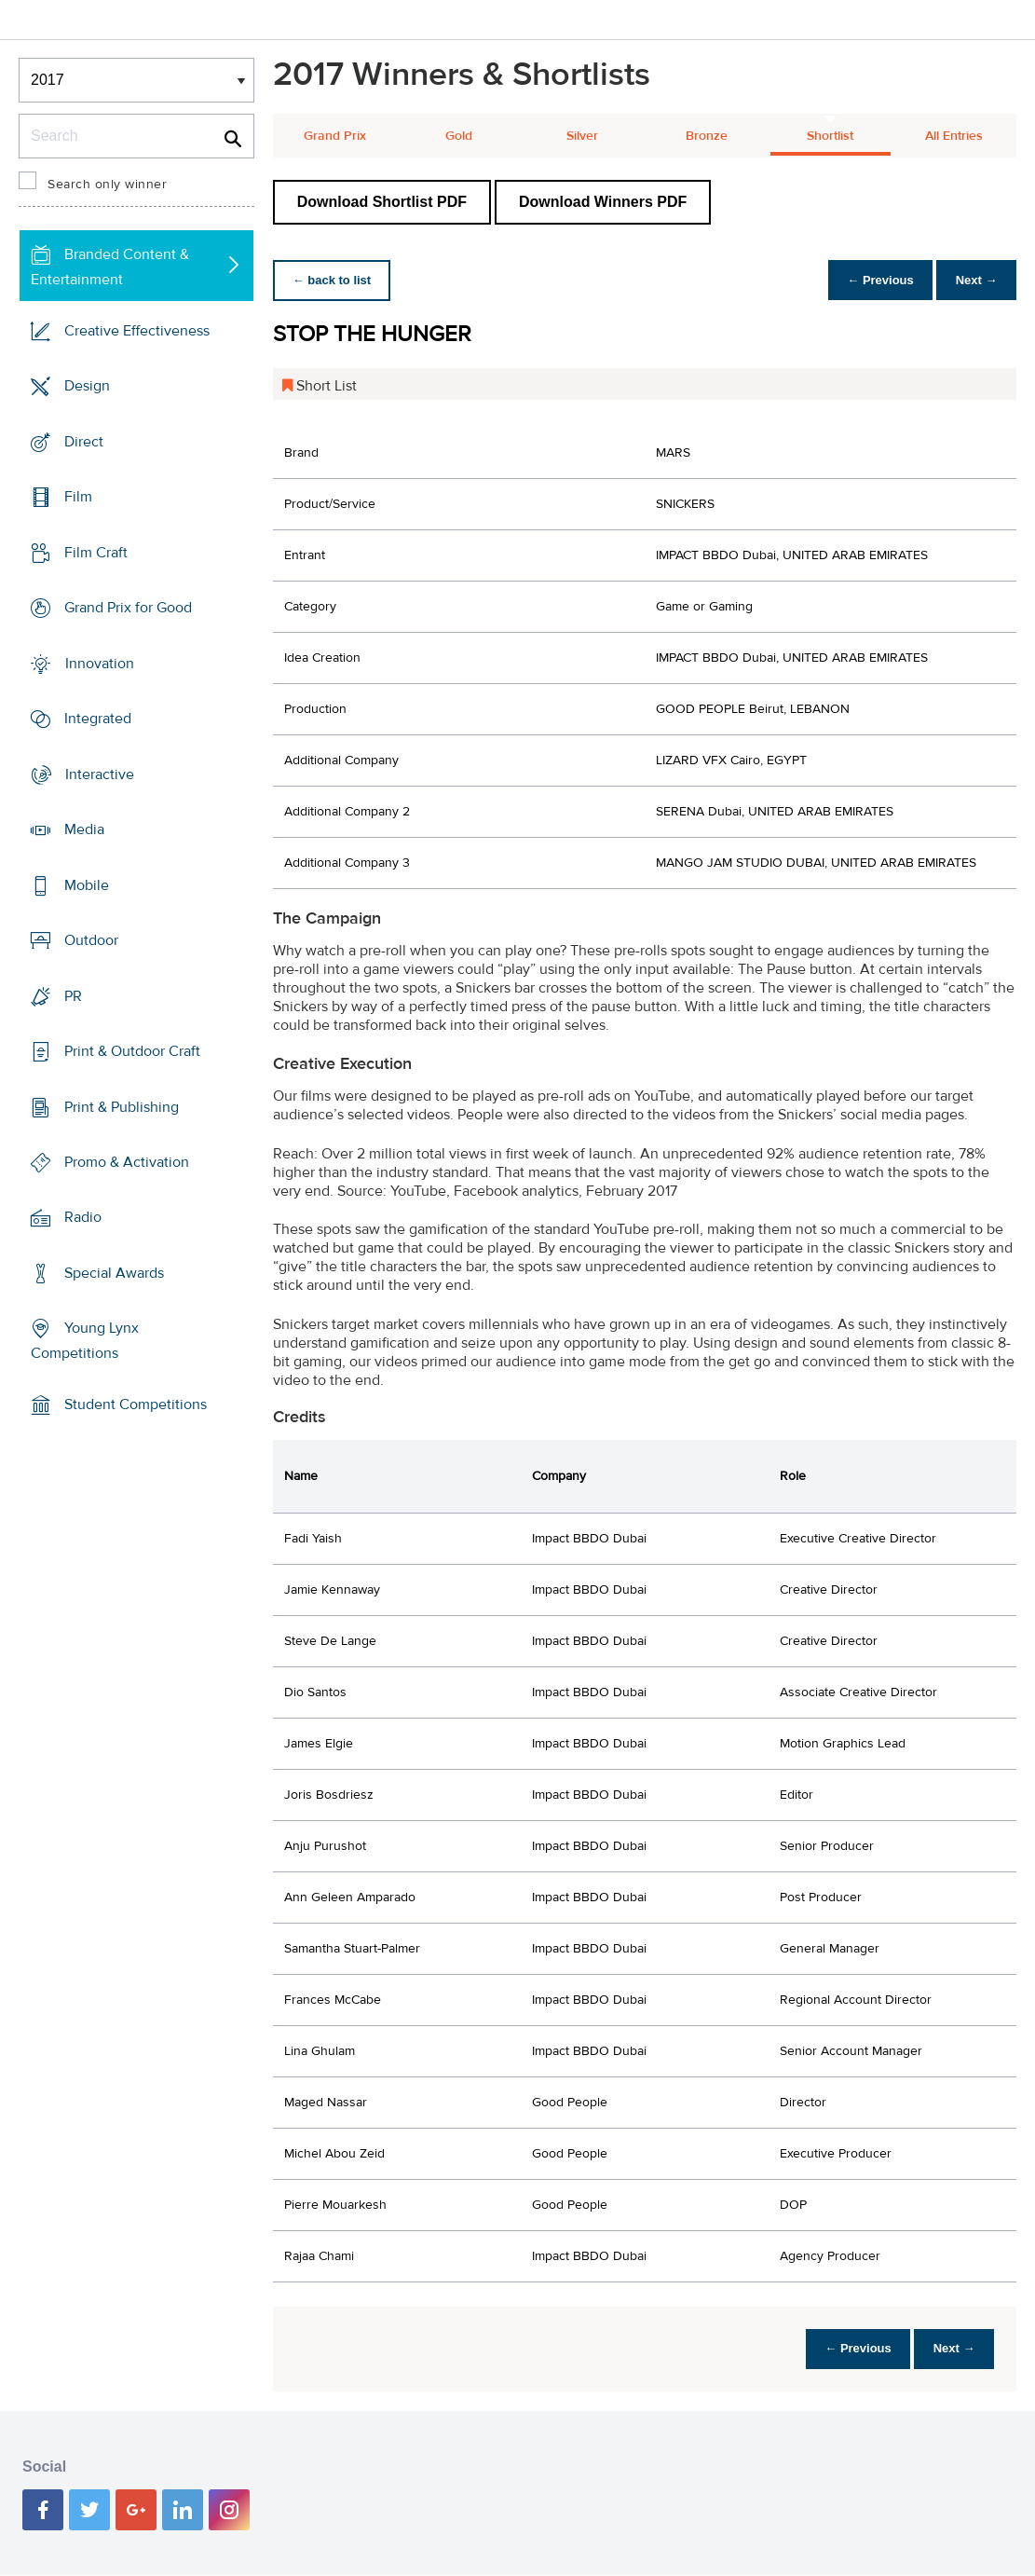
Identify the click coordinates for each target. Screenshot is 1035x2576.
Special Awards (114, 1273)
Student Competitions (135, 1404)
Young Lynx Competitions (85, 1341)
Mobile (86, 884)
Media (84, 829)
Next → (973, 280)
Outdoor (91, 940)
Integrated (97, 718)
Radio (83, 1217)
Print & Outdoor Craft (132, 1051)
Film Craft (96, 552)
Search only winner (107, 184)
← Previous (871, 280)
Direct (83, 441)
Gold (458, 136)
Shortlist (830, 136)
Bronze (707, 136)
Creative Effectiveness (137, 331)
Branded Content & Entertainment (110, 267)
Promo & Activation (126, 1162)
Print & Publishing (121, 1106)
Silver (582, 136)
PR (73, 995)
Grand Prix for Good (128, 607)
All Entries (954, 136)
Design (87, 386)
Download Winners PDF (603, 202)
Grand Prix (335, 136)
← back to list (335, 280)
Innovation (99, 663)
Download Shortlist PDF (382, 202)
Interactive (99, 773)
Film (78, 496)
